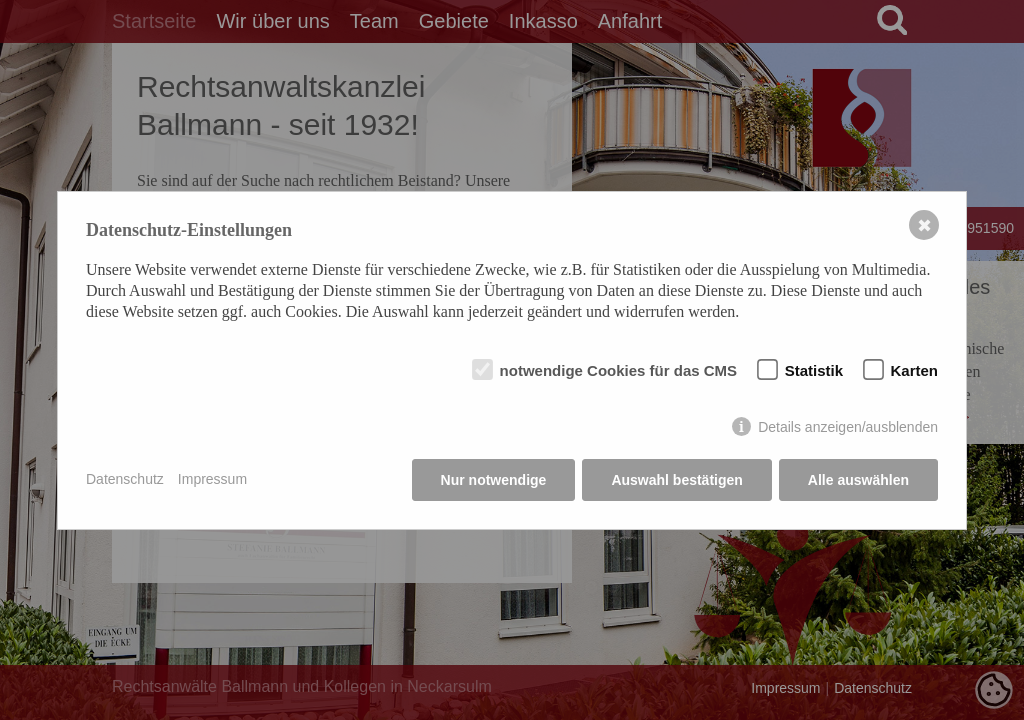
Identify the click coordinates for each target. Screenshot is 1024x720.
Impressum (212, 479)
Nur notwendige (494, 480)
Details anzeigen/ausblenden (848, 427)
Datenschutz (125, 479)
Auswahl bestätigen (676, 480)
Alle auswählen (858, 480)
